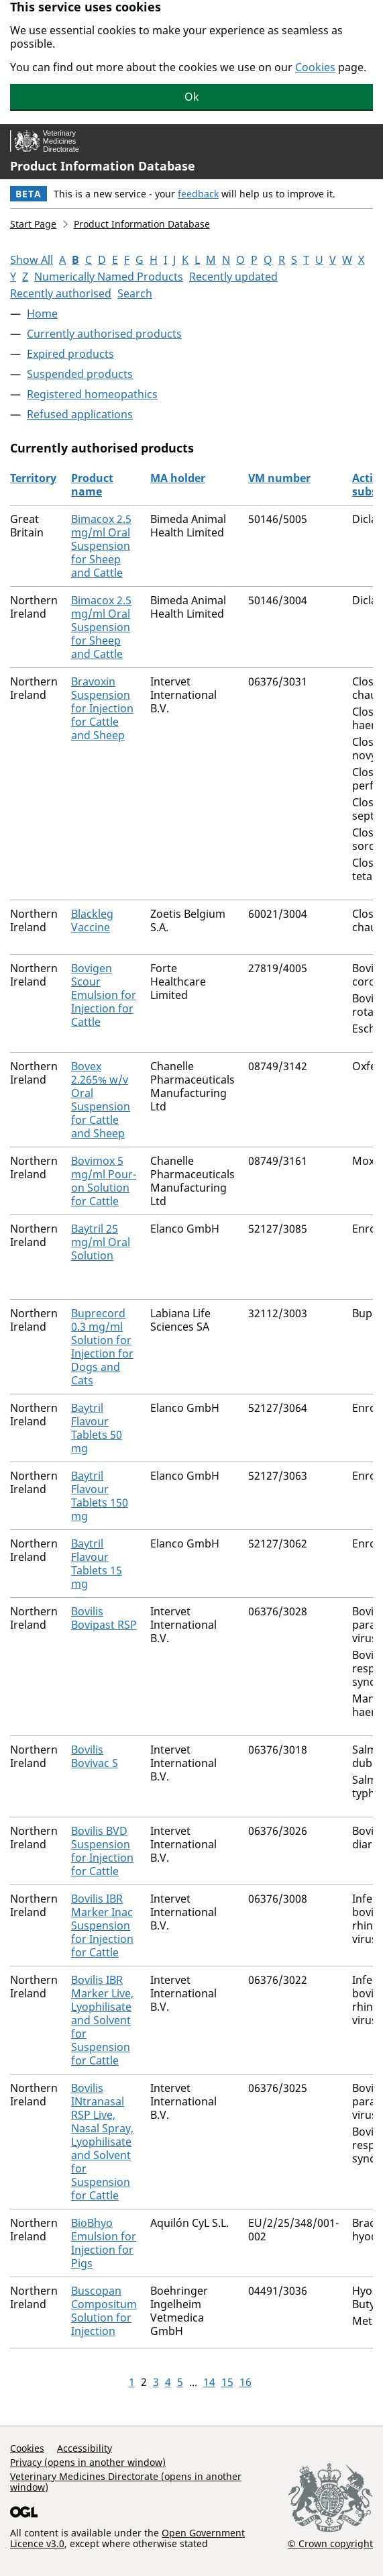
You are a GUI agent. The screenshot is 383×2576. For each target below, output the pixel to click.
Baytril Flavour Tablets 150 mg (99, 1495)
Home (42, 313)
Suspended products (80, 374)
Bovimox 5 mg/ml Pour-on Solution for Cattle (103, 1180)
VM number (279, 478)
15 (227, 2382)
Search (134, 293)
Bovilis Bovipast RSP (104, 1618)
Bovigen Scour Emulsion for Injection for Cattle (103, 995)
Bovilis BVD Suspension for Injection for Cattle (102, 1850)
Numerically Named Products (108, 276)
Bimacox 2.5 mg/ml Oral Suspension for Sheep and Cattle (101, 546)
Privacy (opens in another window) (88, 2462)
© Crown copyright (330, 2543)
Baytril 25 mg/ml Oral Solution (100, 1242)
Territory (33, 478)
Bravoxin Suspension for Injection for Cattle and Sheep (102, 708)
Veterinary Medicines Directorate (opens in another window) (125, 2481)
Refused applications (80, 414)
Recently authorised (60, 293)
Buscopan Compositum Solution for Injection (104, 2310)
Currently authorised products (104, 333)
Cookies (315, 67)
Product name (92, 485)
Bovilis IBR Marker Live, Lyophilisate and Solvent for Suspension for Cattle (102, 2020)
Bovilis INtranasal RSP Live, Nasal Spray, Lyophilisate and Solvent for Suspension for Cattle (102, 2142)
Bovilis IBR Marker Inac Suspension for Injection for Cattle (102, 1925)
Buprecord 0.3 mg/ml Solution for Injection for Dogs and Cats (102, 1347)
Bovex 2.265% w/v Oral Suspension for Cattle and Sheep (100, 1100)
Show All (31, 259)
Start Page (33, 224)
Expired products (70, 354)
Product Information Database (102, 166)
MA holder (177, 478)
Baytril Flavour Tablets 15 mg (96, 1563)
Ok (191, 96)
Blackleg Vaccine (92, 920)
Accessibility (84, 2448)
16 (245, 2382)
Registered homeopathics (92, 394)
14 (209, 2382)
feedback (198, 193)
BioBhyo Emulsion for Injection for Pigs (103, 2243)
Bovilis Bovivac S (94, 1756)
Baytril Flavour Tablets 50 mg (96, 1428)
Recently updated (233, 276)
